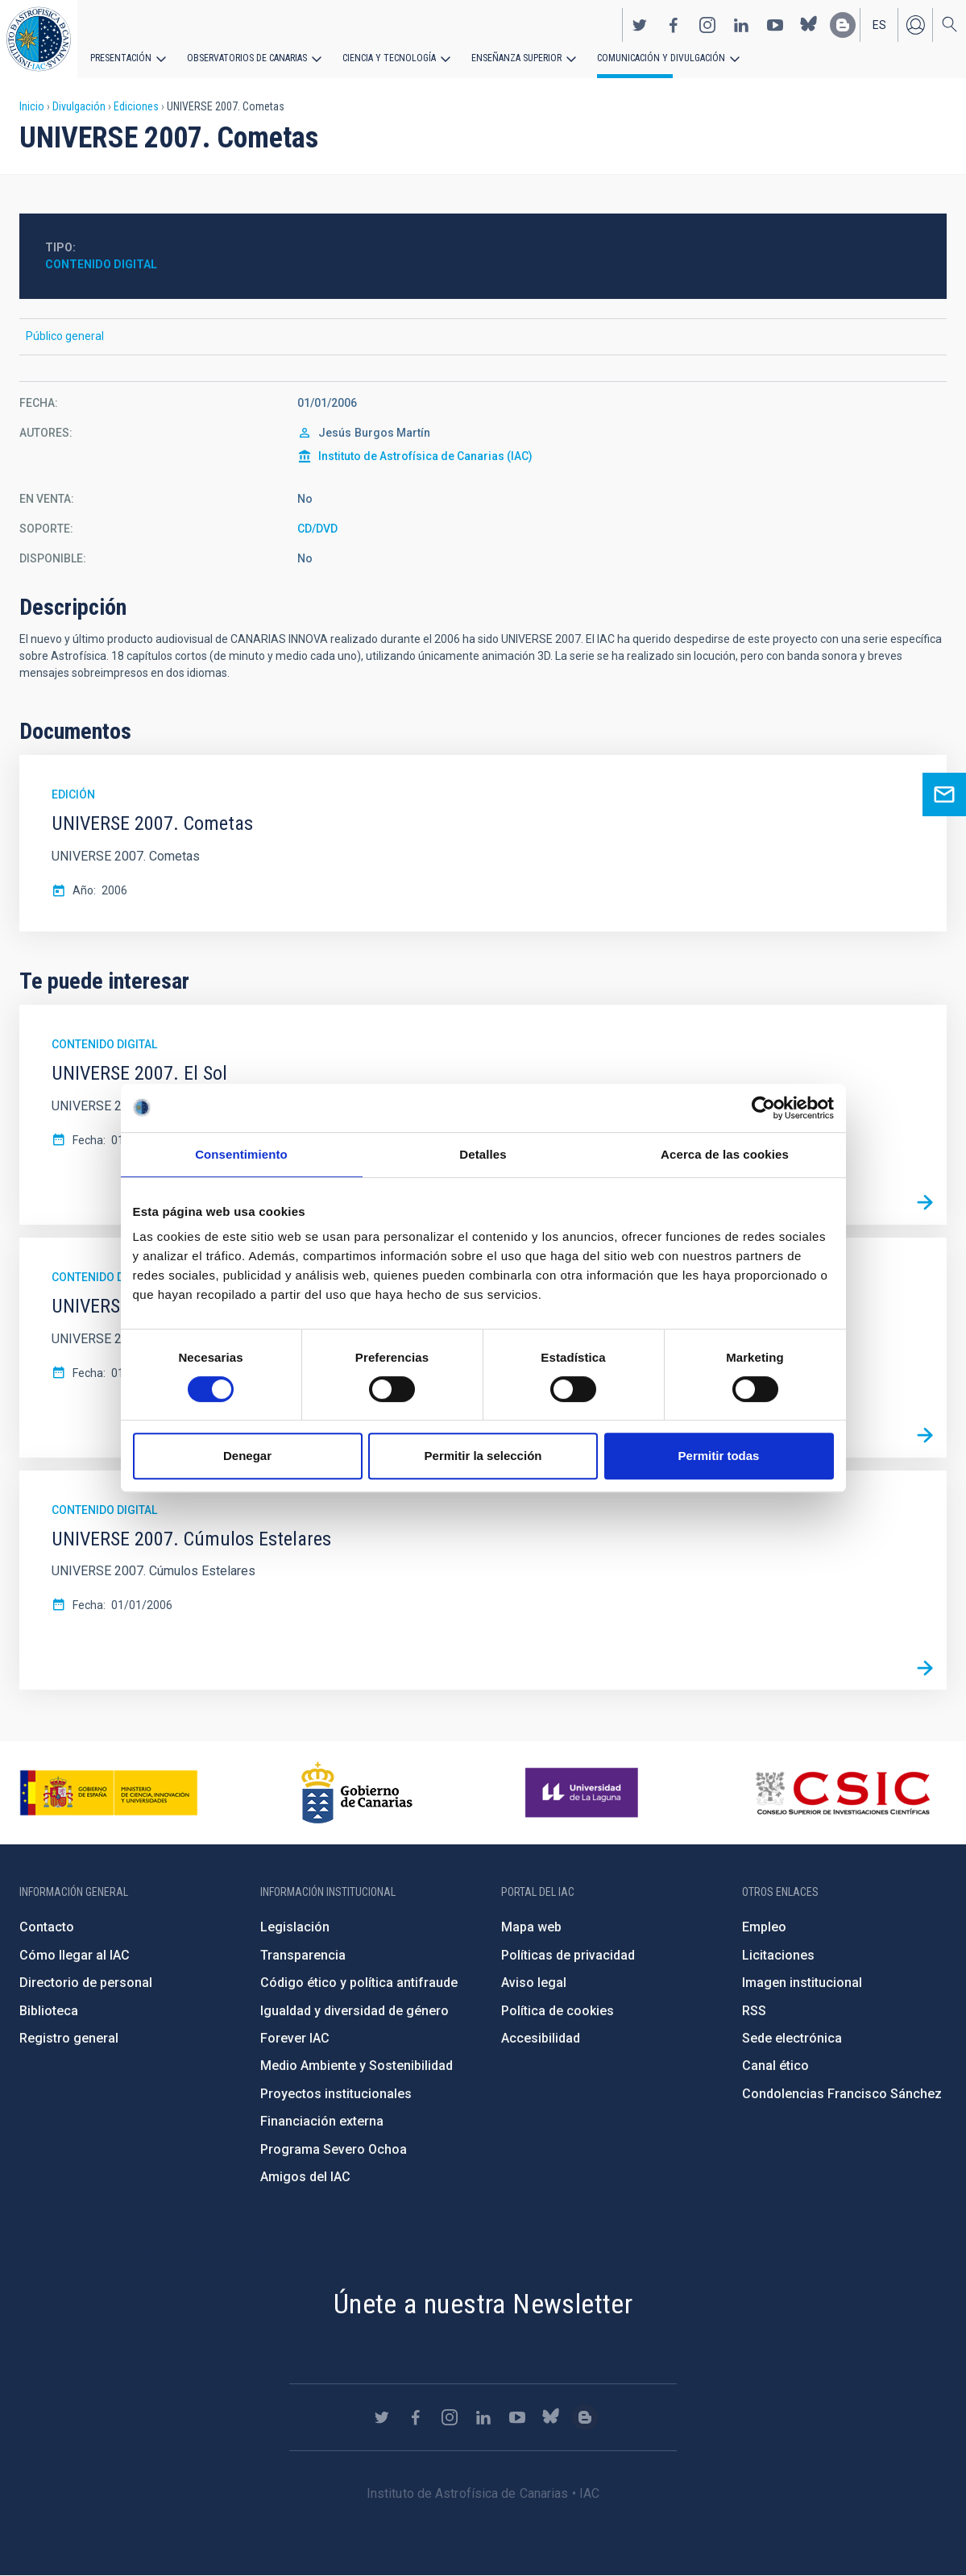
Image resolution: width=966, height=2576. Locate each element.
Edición (73, 794)
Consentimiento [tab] (241, 1154)
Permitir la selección (483, 1455)
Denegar (247, 1455)
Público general (65, 336)
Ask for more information (944, 794)
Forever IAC (295, 2038)
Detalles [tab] (482, 1154)
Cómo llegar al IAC (74, 1955)
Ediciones (136, 106)
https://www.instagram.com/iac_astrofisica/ (707, 25)
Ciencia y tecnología (389, 58)
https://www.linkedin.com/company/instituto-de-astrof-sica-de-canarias (741, 25)
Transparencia (303, 1955)
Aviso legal (533, 1982)
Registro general (68, 2038)
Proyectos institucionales (336, 2093)
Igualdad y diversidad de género (354, 2010)
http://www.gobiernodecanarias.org (357, 1793)
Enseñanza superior (516, 58)
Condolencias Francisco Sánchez (842, 2093)
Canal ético (775, 2065)
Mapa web (531, 1927)
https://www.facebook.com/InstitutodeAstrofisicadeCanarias (673, 25)
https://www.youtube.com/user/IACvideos (775, 25)
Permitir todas (719, 1455)
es (879, 25)
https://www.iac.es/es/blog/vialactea (843, 25)
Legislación (295, 1927)
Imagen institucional (802, 1982)
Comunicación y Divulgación (661, 58)
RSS (754, 2010)
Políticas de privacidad (568, 1955)
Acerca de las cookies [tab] (725, 1154)
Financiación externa (321, 2121)
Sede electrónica (792, 2038)
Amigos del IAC (305, 2176)
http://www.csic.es (842, 1792)
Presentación (120, 58)
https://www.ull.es (584, 1793)
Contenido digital (101, 264)
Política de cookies (557, 2010)
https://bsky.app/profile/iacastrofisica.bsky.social (809, 25)
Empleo (764, 1927)
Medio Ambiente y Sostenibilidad (356, 2065)
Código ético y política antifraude (359, 1982)
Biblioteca (48, 2010)
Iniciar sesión (915, 25)
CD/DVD (317, 528)
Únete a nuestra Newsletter (483, 2304)
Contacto (46, 1927)
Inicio (31, 106)
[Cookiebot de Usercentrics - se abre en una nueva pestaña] (763, 1108)
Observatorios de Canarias (247, 58)
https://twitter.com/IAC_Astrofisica (640, 25)
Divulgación (79, 106)
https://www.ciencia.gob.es (108, 1792)
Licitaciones (778, 1955)
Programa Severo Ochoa (333, 2149)
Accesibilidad (540, 2038)
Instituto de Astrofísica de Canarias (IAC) (425, 456)
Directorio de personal (85, 1982)
